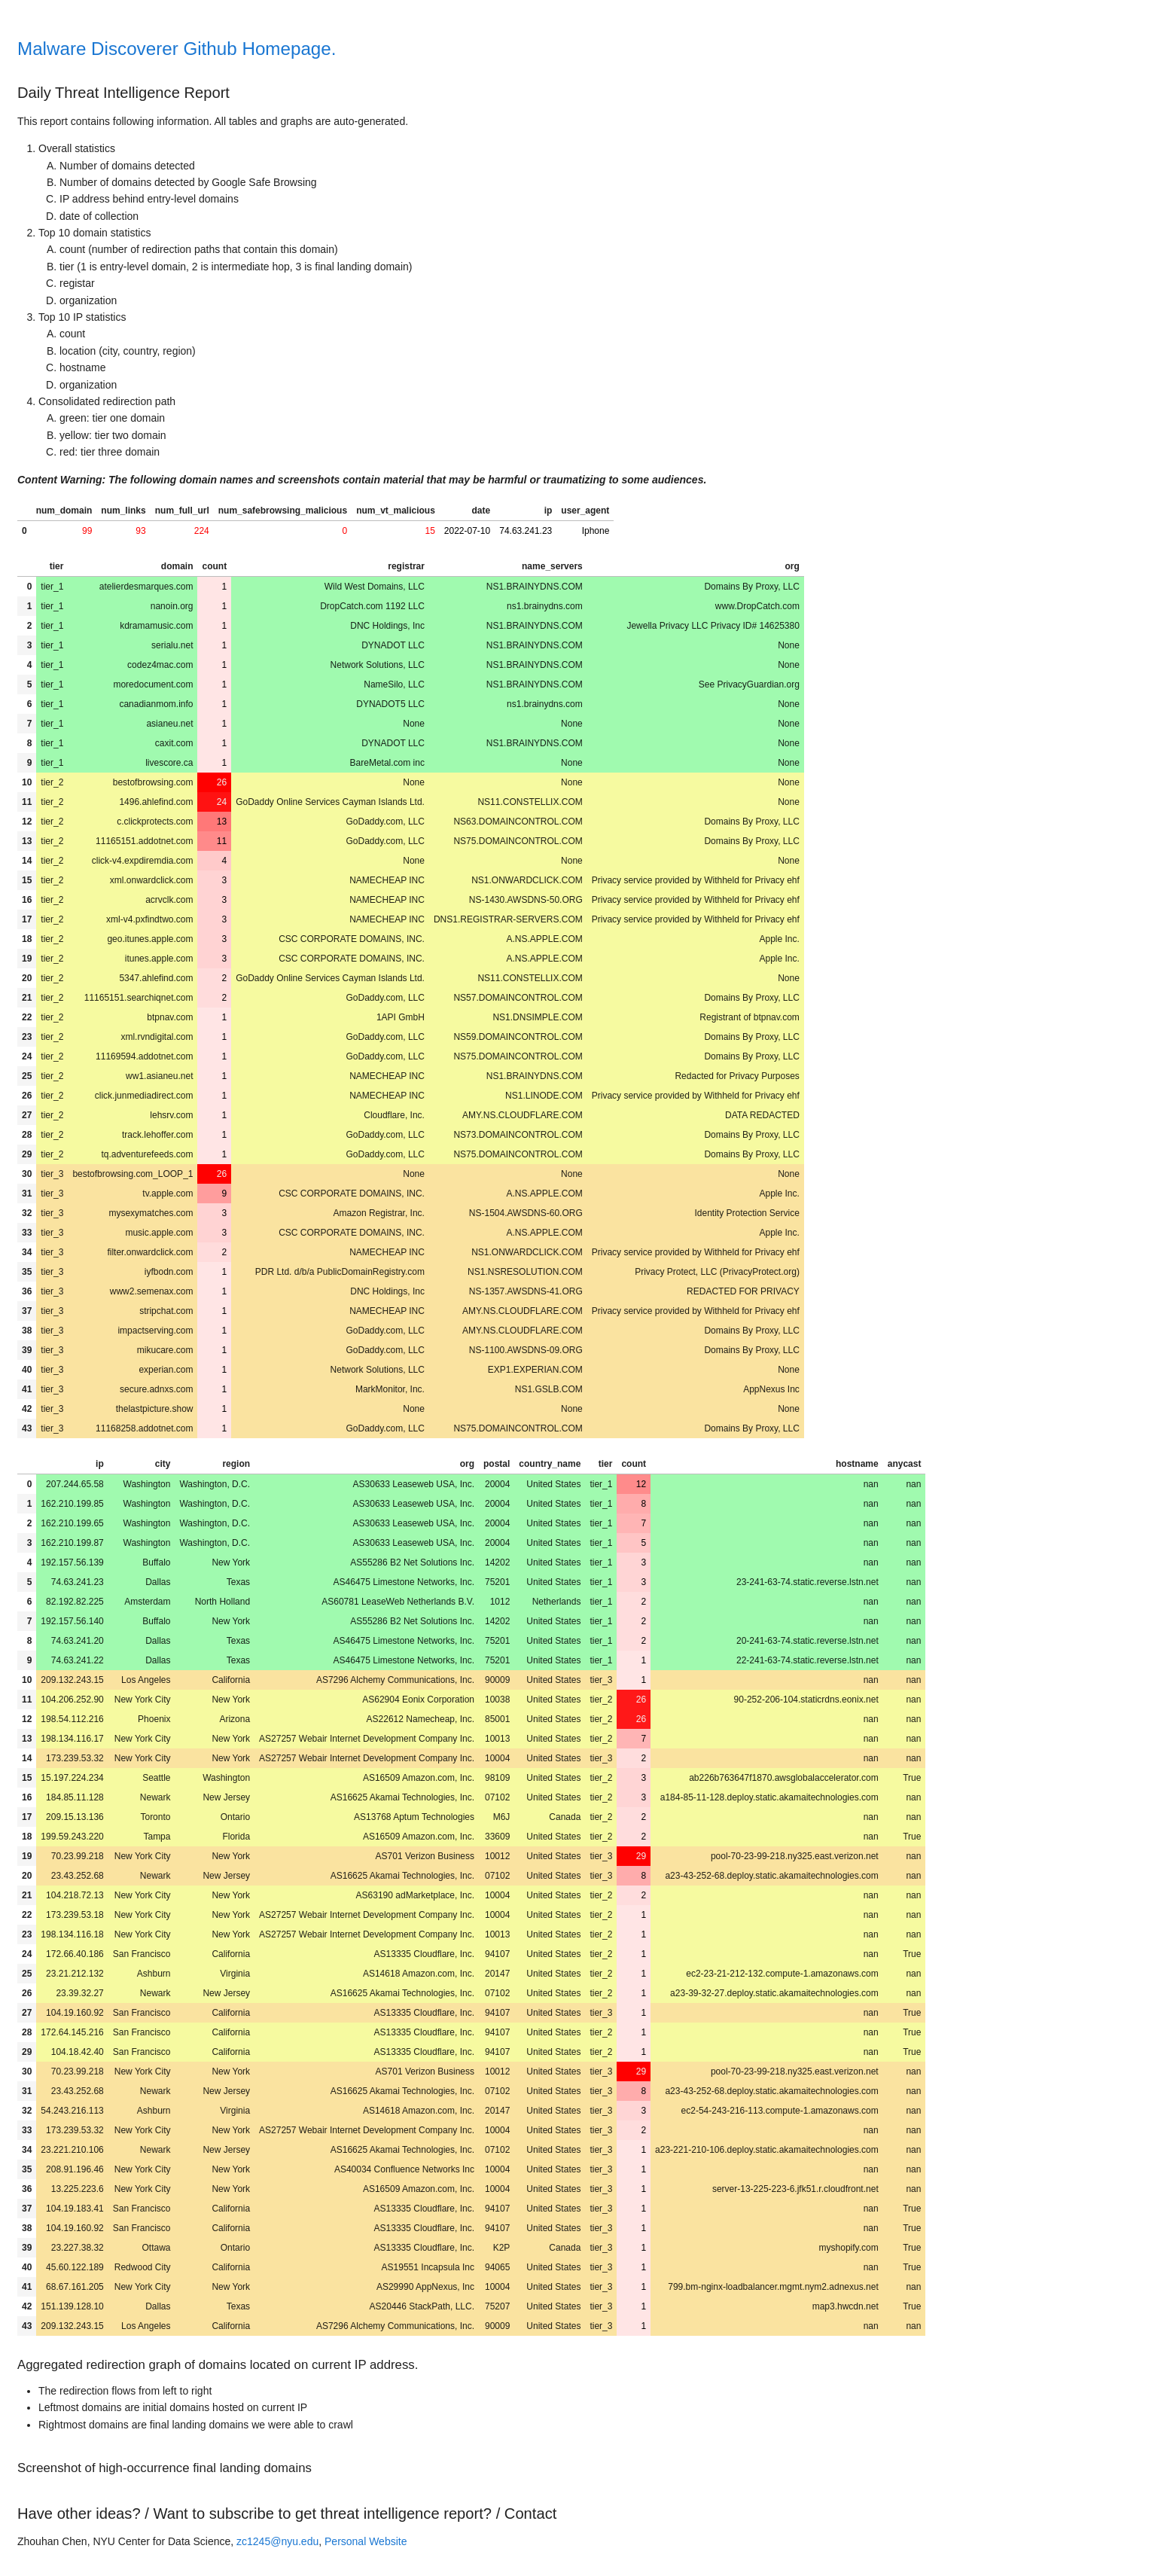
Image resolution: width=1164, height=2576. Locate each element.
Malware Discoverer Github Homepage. (176, 48)
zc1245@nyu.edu (277, 2541)
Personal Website (366, 2541)
